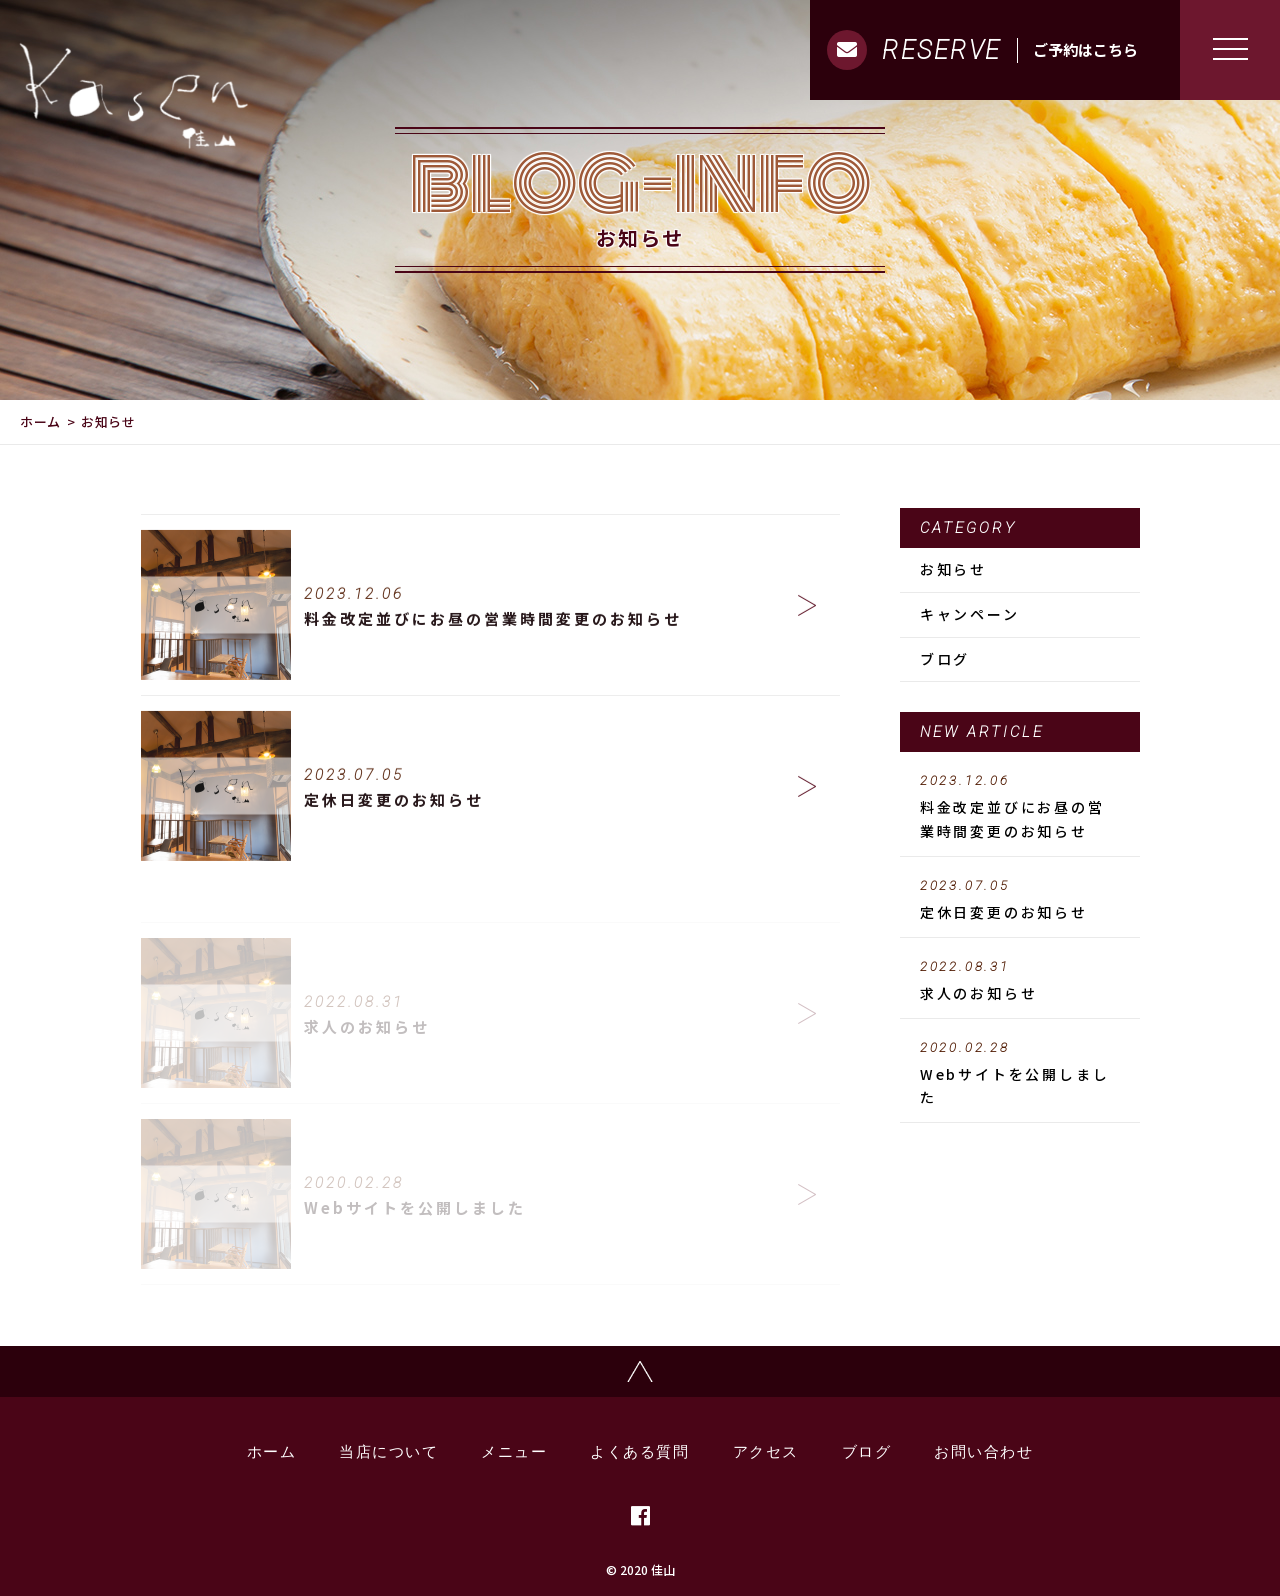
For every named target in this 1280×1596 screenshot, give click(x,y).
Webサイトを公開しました (1020, 1074)
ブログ (945, 659)
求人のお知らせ (1020, 981)
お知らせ (953, 569)
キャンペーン (970, 614)
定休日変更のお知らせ (1020, 900)
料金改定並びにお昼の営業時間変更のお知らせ (1020, 807)
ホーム (40, 421)
